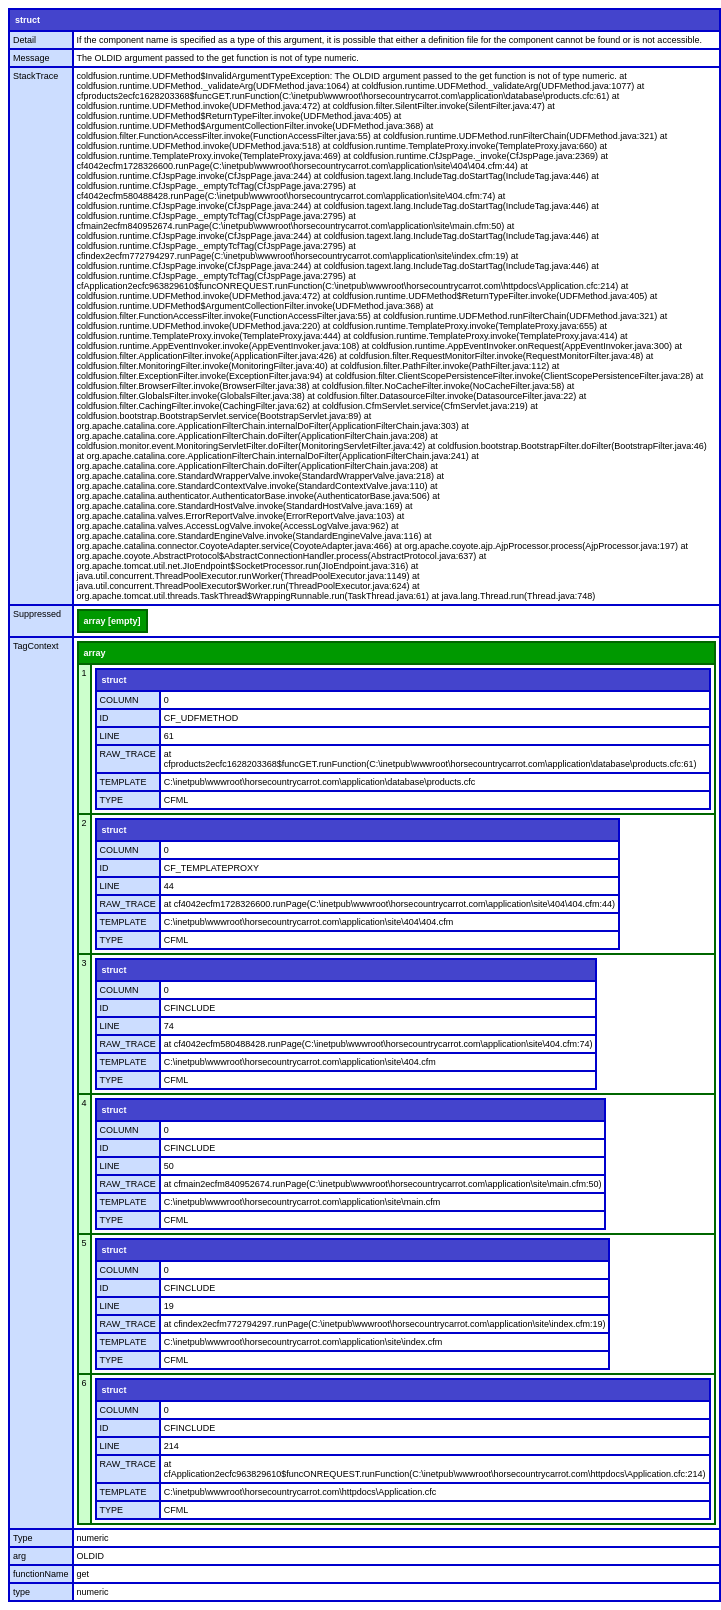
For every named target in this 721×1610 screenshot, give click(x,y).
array (95, 653)
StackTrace (35, 76)
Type (23, 1538)
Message (31, 58)
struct (27, 20)
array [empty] (112, 621)
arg (19, 1556)
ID (104, 718)
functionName (41, 1574)
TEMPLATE (123, 782)
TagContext (36, 646)
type (21, 1592)
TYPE (112, 800)
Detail (24, 40)
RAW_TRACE (128, 754)
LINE (110, 736)
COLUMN (119, 700)
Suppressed (37, 614)
